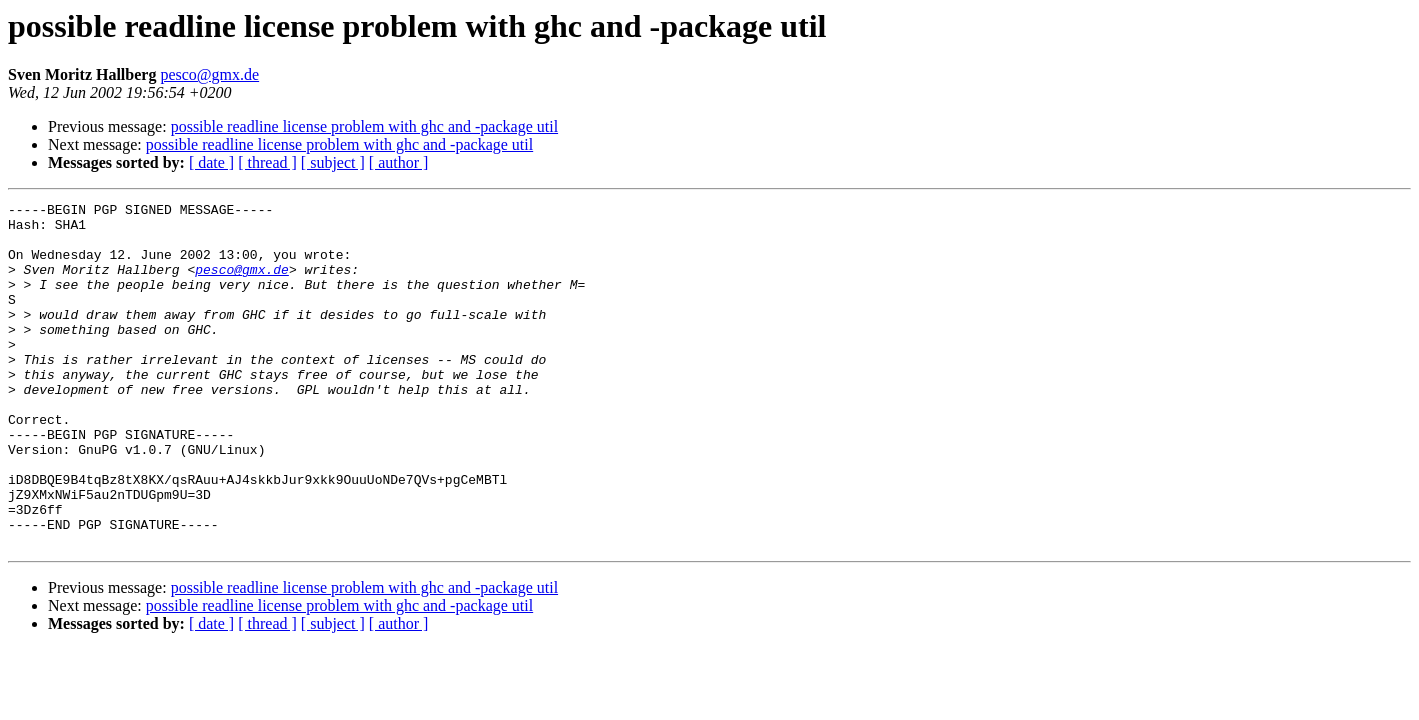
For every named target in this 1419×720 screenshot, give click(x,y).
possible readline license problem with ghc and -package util (364, 126)
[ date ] (211, 162)
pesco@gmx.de (209, 74)
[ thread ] (267, 162)
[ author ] (399, 162)
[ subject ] (333, 162)
